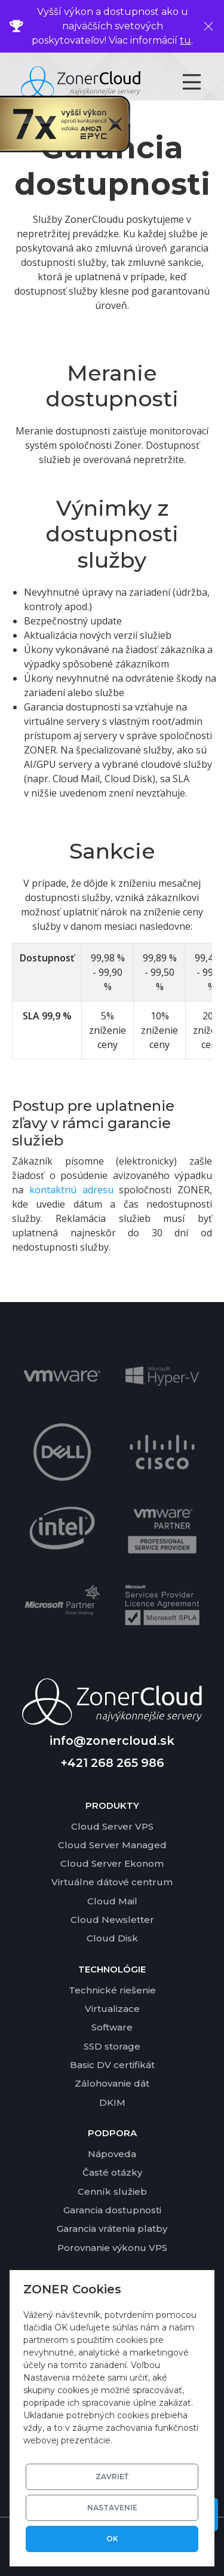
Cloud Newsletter (112, 1919)
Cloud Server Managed (112, 1845)
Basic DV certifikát (112, 2064)
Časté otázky (112, 2172)
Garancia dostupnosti (112, 2210)
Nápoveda (112, 2154)
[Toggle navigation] (202, 82)
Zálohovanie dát (112, 2083)
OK (112, 2538)
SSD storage (112, 2046)
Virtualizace (112, 2008)
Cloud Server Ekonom (112, 1863)
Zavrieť (112, 2476)
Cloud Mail (112, 1901)
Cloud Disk (112, 1938)
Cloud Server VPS (112, 1826)
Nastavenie (112, 2507)
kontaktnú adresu (71, 1189)
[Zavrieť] (208, 26)
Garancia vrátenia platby (112, 2228)
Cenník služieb (112, 2191)
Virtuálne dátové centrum (112, 1882)
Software (112, 2027)
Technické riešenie (112, 1990)
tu (185, 40)
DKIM (112, 2102)
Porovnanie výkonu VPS (112, 2247)
